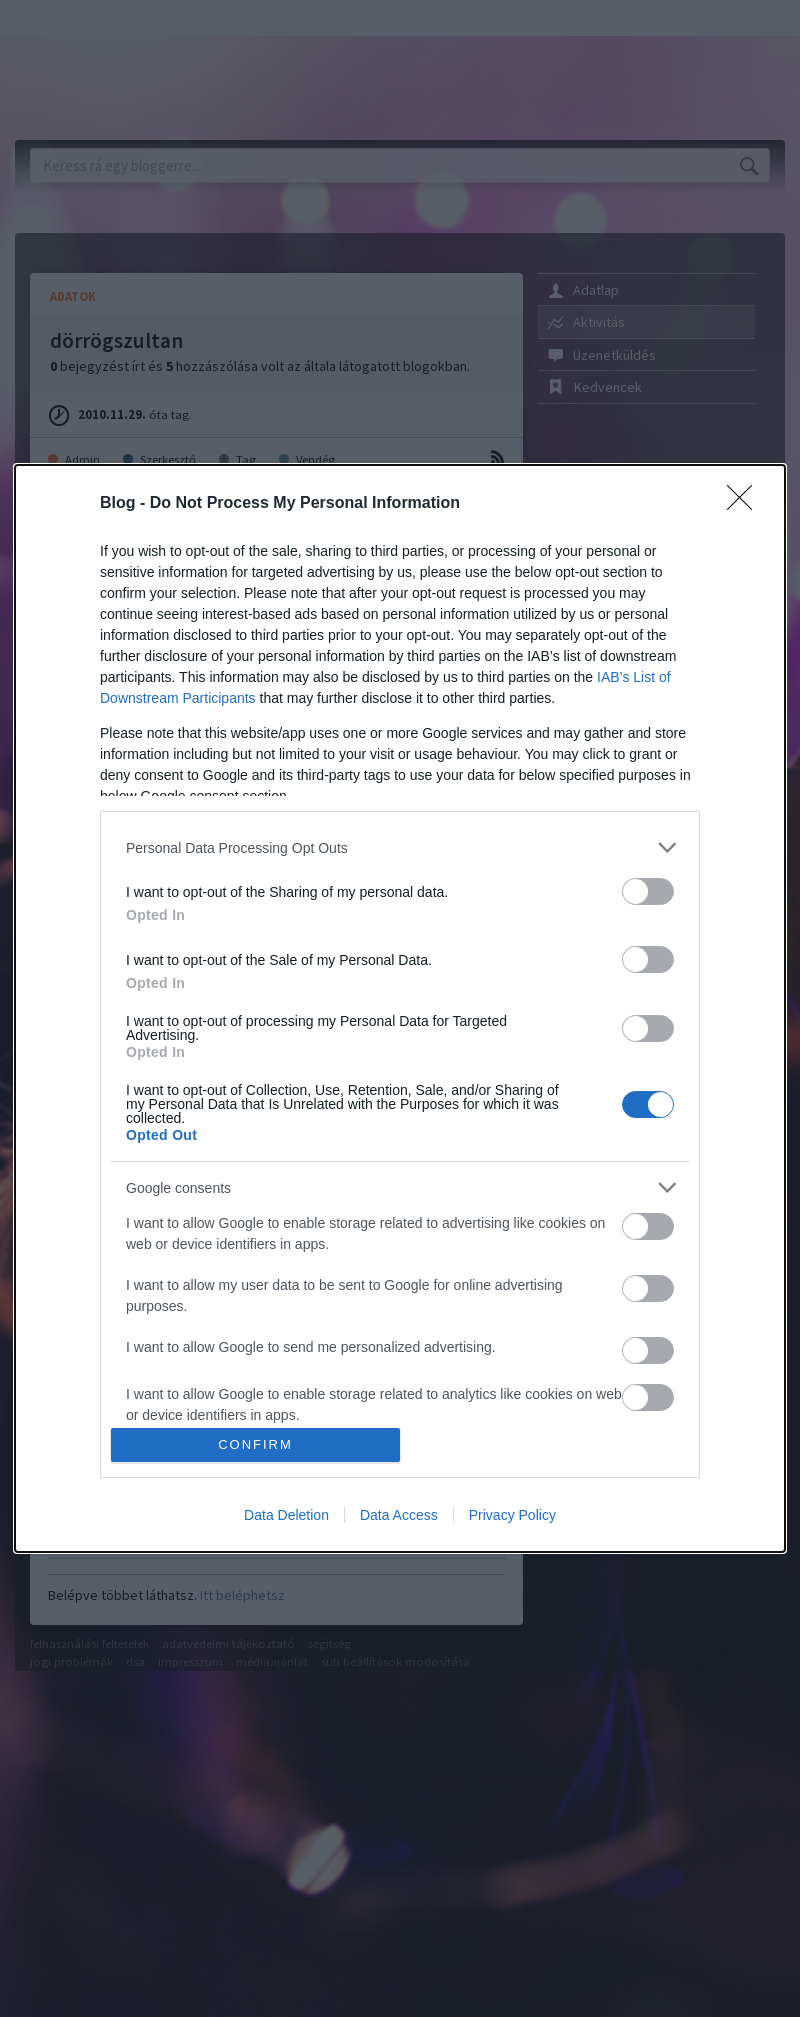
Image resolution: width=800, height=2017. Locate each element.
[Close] (746, 504)
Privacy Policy (512, 1515)
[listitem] (400, 847)
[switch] (648, 891)
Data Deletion (286, 1515)
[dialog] (400, 1008)
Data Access (399, 1515)
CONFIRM (255, 1444)
